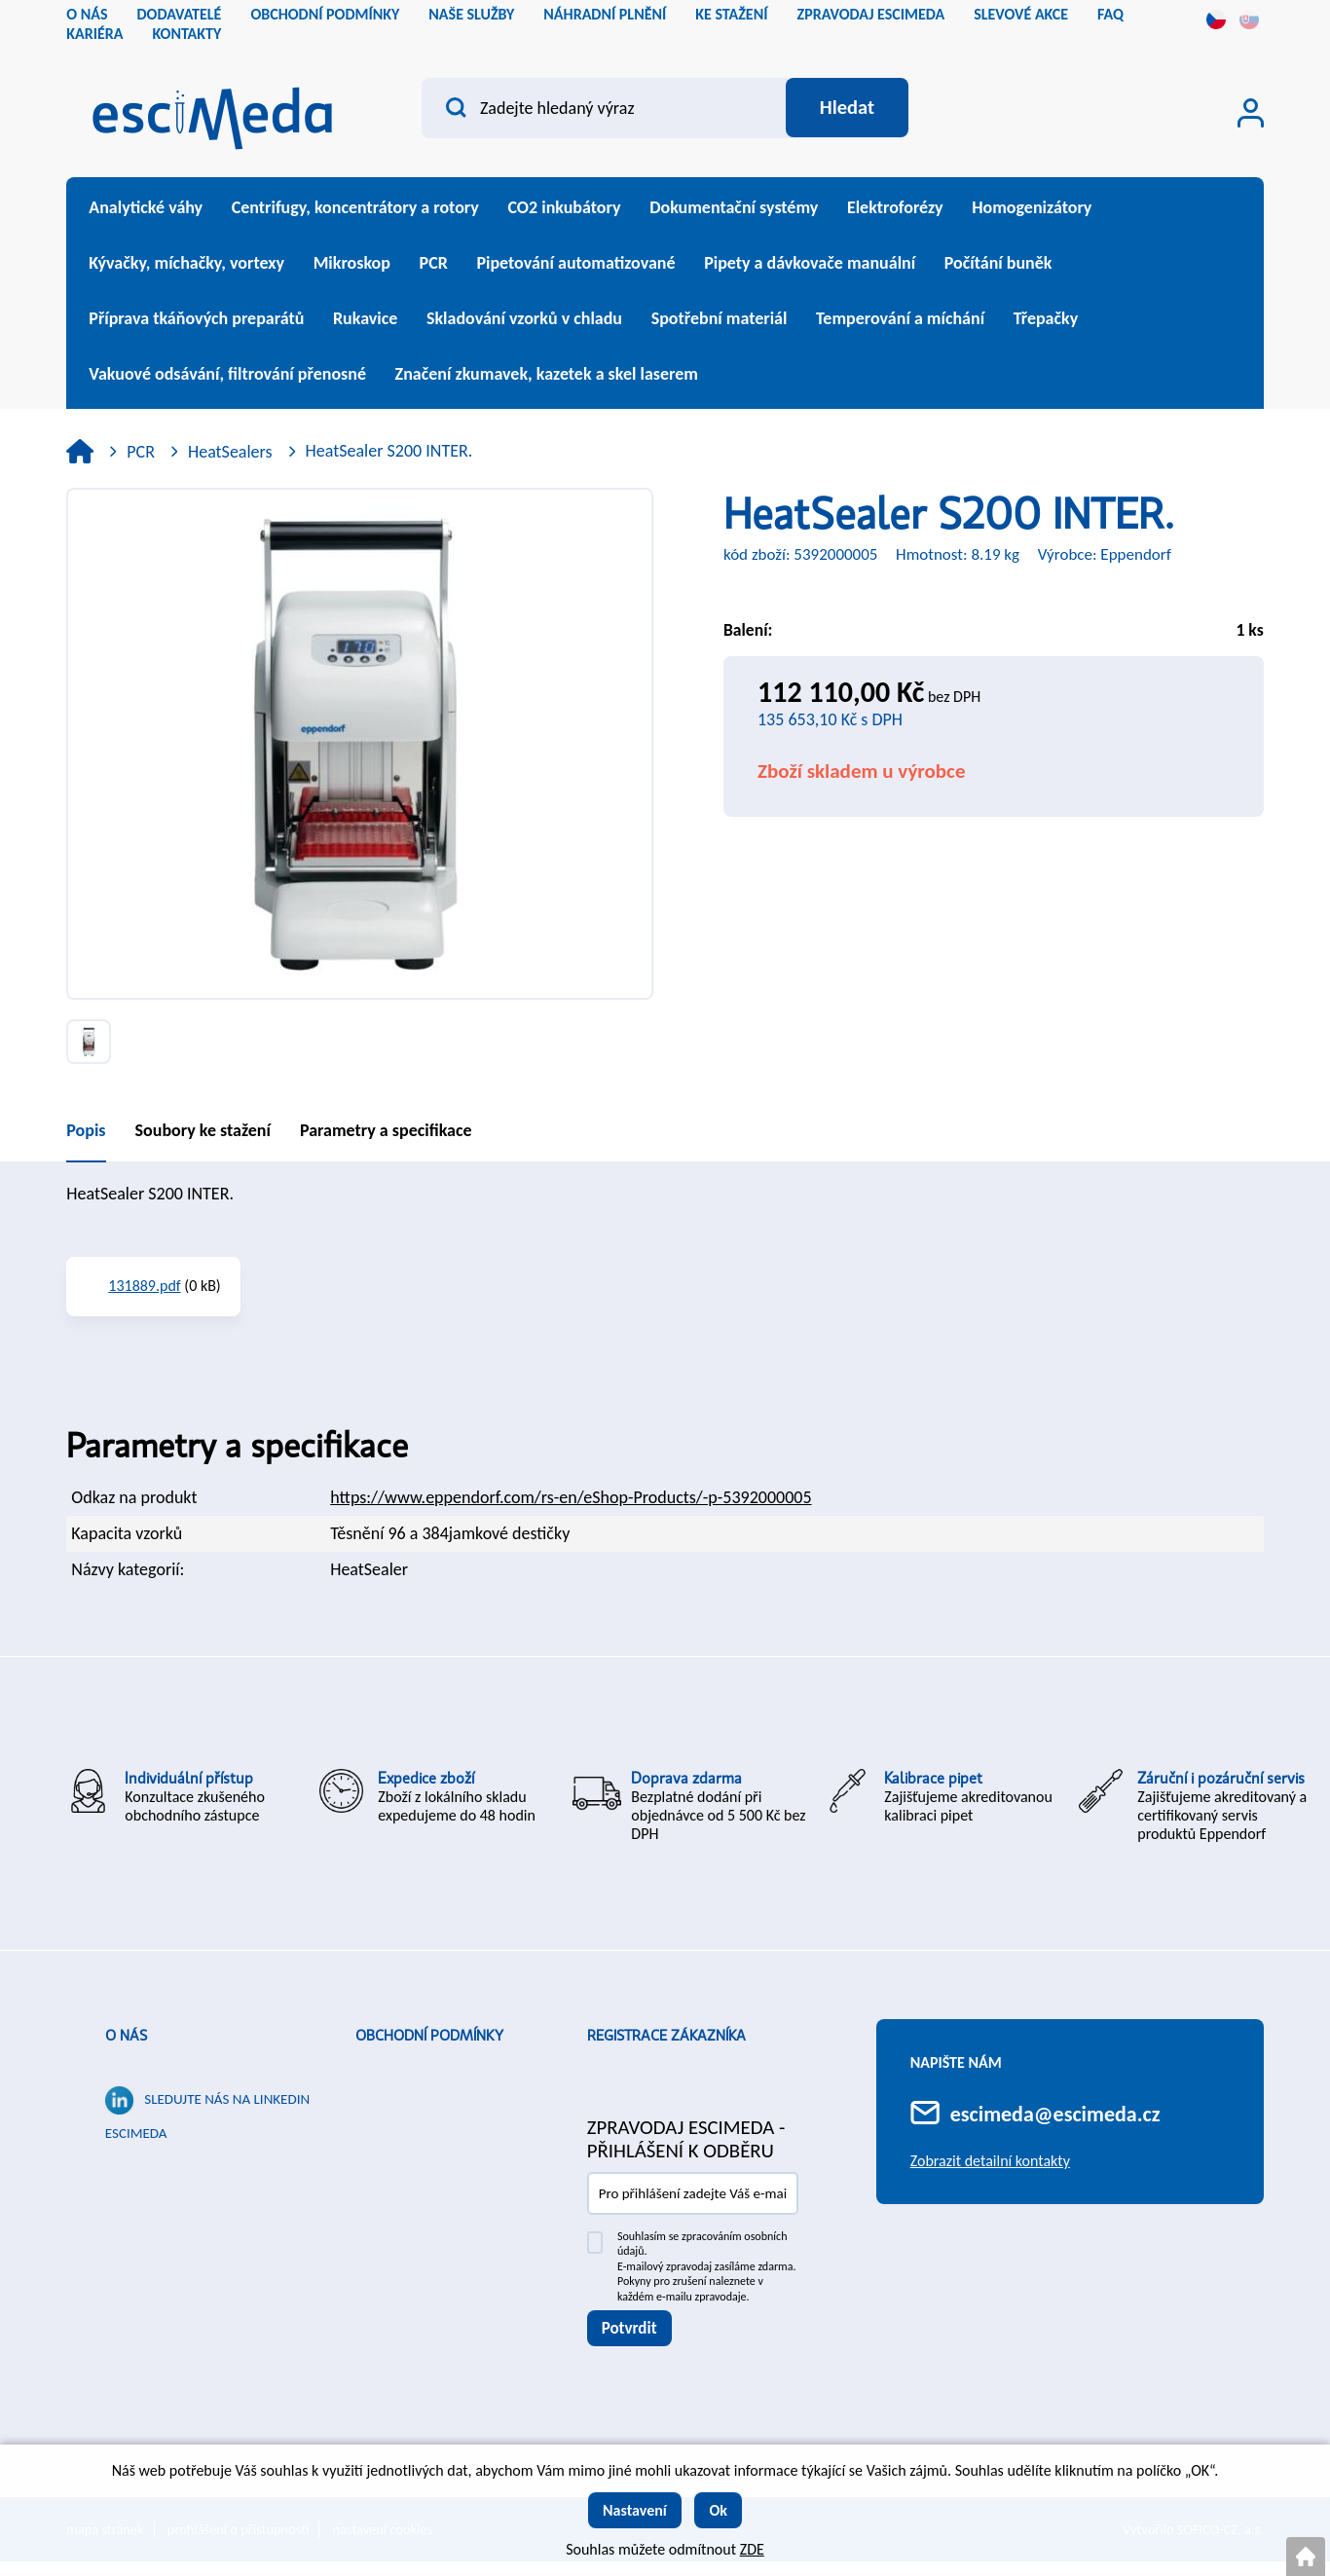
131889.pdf (144, 1285)
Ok (718, 2510)
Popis (85, 1130)
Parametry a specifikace (386, 1130)
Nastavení (635, 2510)
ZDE (752, 2549)
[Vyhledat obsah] (846, 108)
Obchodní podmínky (429, 2035)
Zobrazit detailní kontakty (990, 2161)
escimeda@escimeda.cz (1055, 2114)
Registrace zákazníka (666, 2035)
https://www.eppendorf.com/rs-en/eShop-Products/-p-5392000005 (570, 1497)
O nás (126, 2035)
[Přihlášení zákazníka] (1251, 113)
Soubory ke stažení (203, 1130)
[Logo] (212, 112)
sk (1249, 19)
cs (1216, 19)
